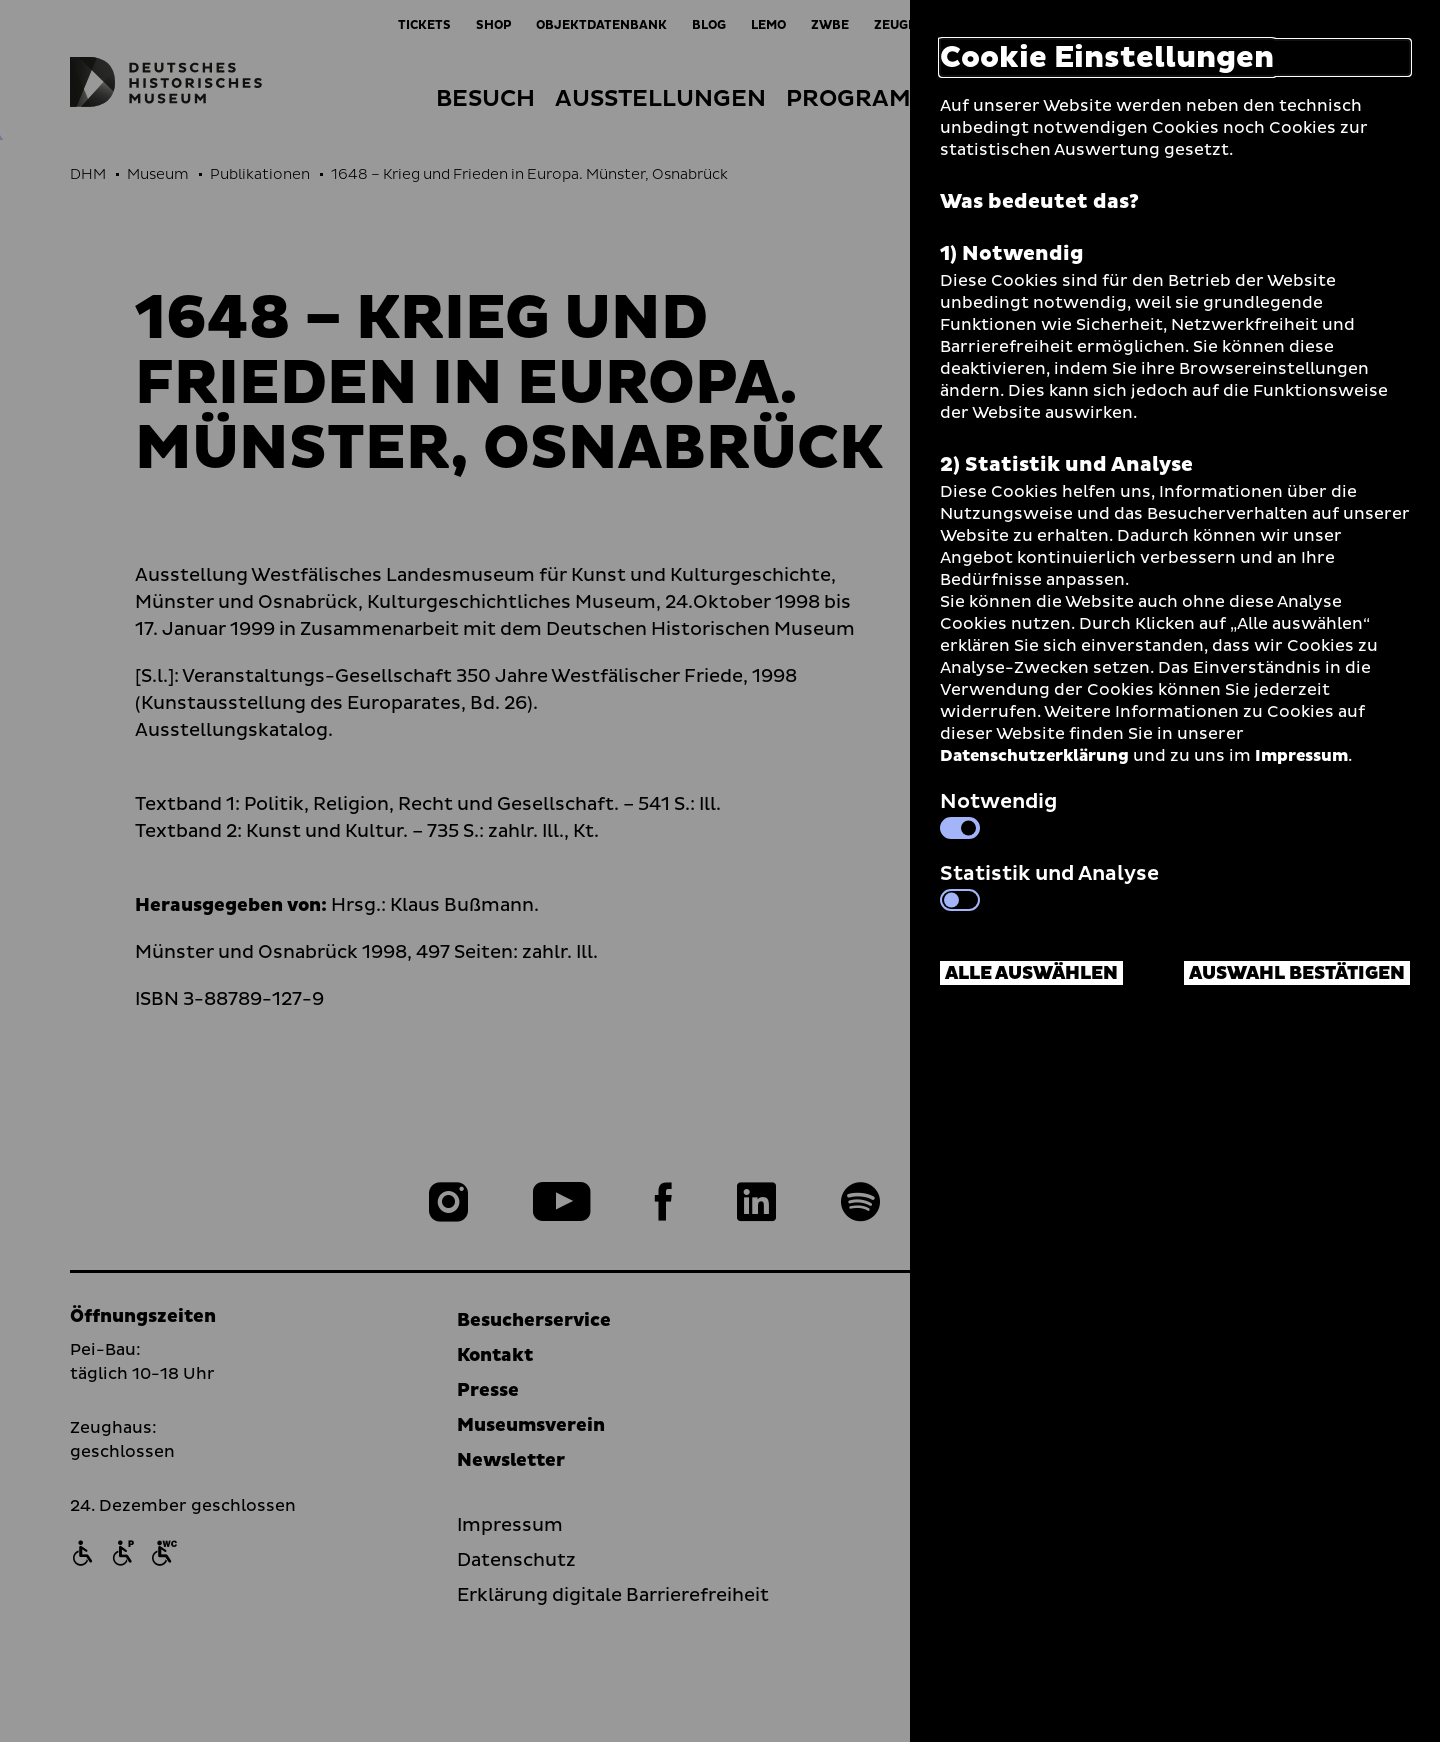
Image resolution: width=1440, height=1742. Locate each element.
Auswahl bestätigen (1297, 973)
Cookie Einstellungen (1107, 57)
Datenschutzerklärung (1034, 756)
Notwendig (998, 813)
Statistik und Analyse (1049, 885)
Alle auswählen (1031, 973)
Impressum (1301, 756)
